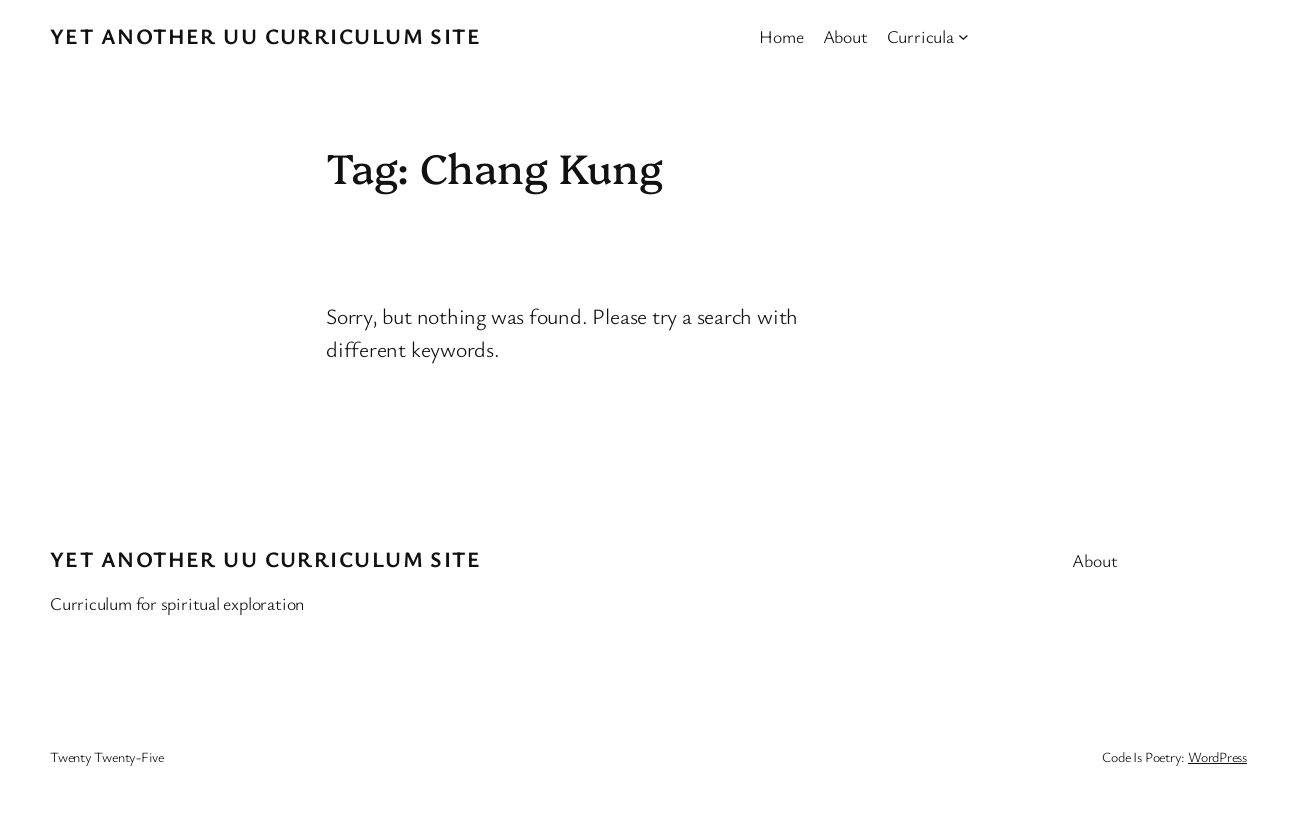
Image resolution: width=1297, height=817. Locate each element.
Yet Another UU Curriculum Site (265, 35)
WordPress (1217, 756)
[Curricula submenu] (963, 36)
